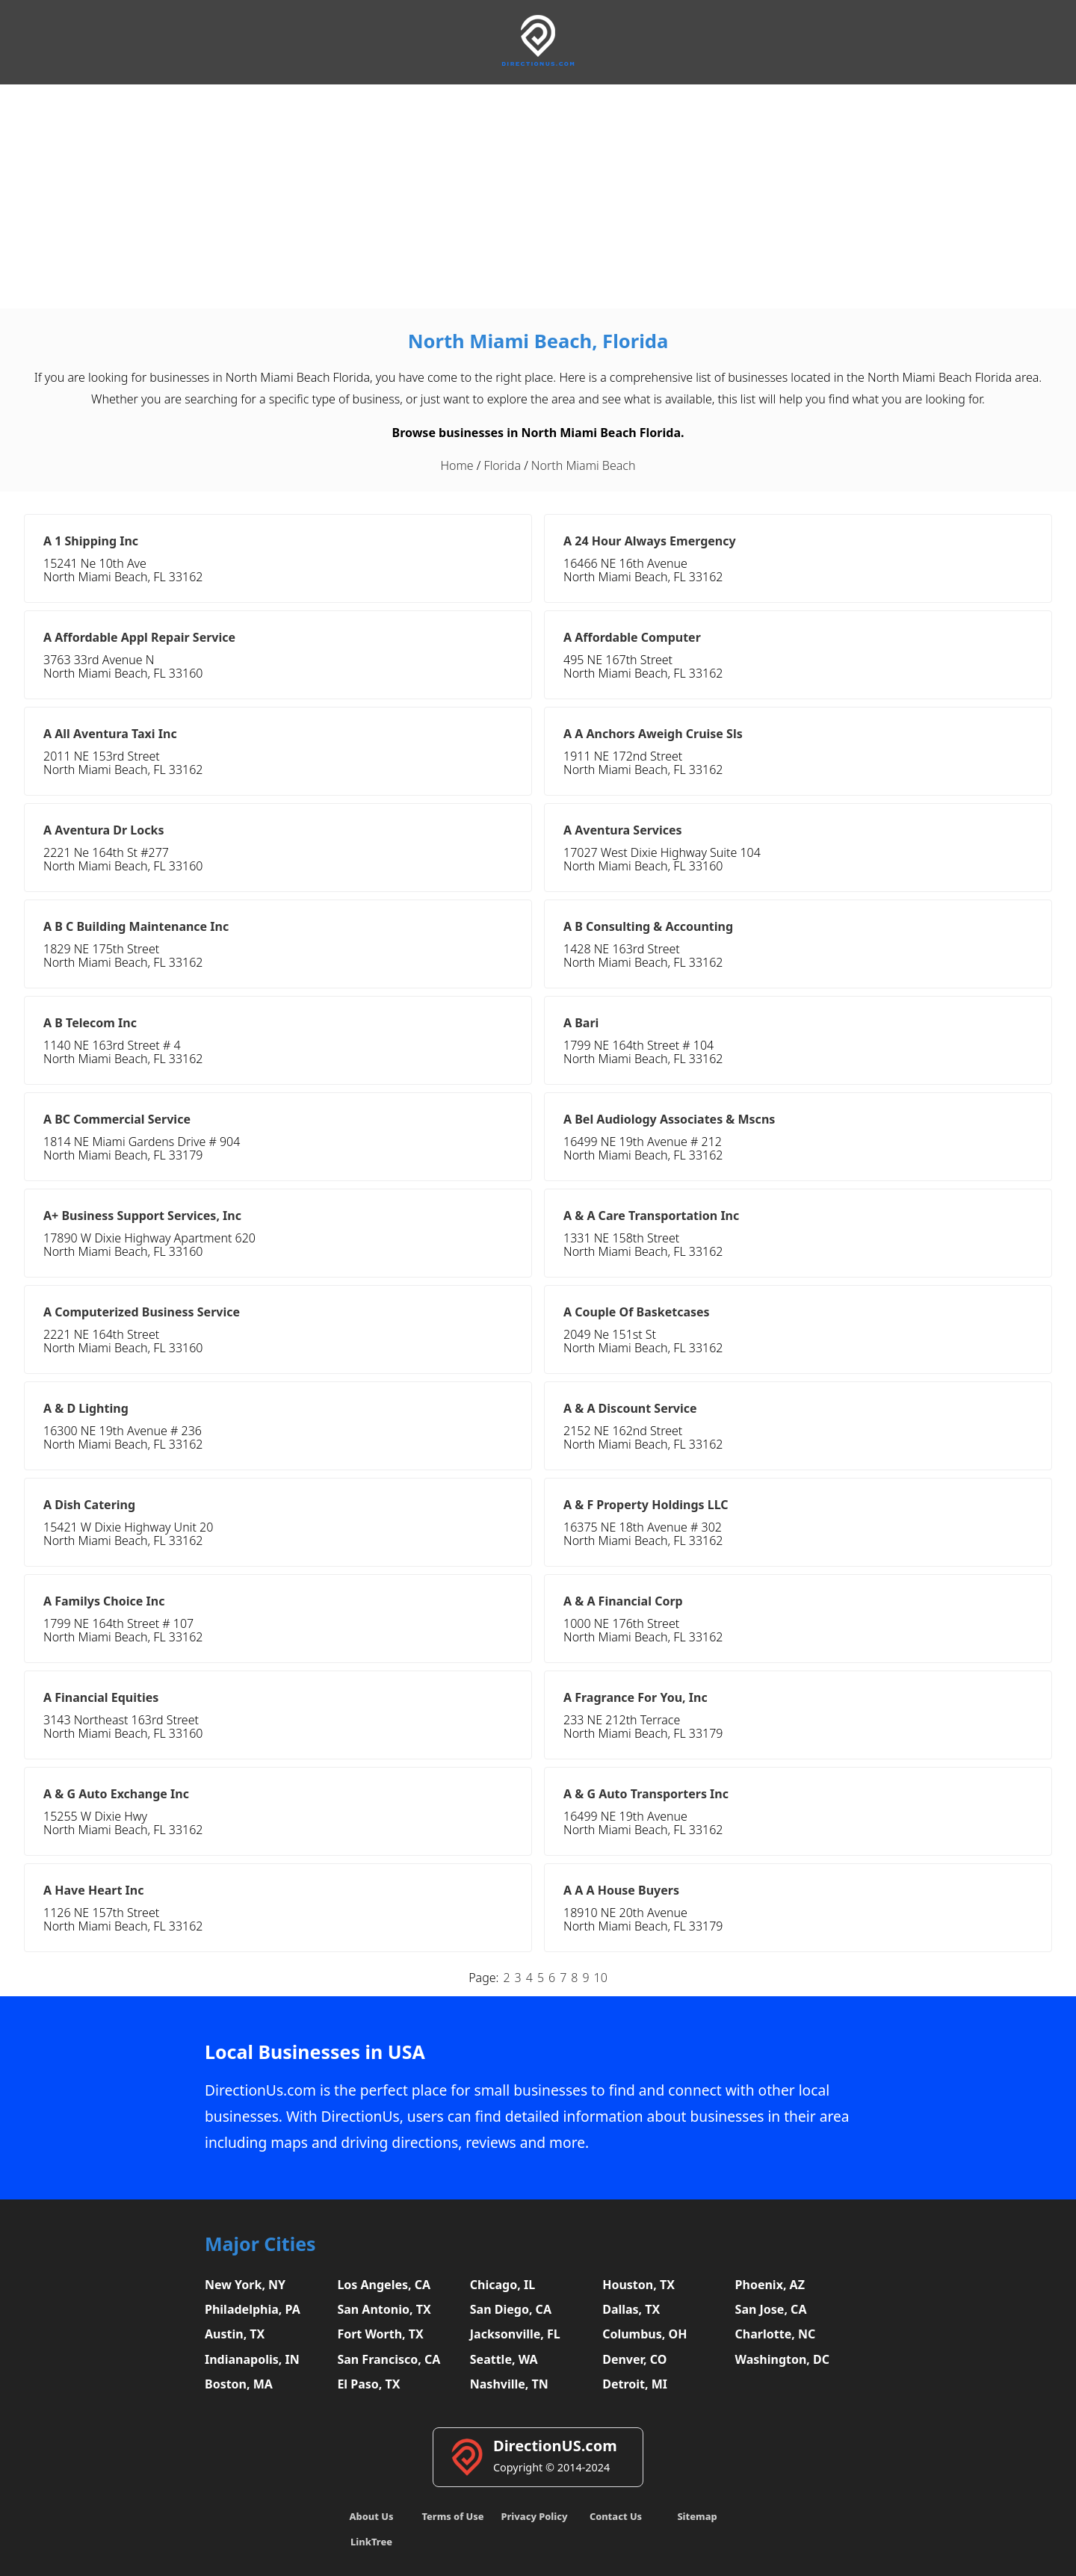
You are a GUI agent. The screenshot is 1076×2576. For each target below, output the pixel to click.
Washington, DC (782, 2359)
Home (457, 465)
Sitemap (697, 2516)
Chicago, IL (502, 2284)
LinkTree (371, 2541)
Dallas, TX (631, 2309)
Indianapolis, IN (252, 2359)
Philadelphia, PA (252, 2309)
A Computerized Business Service (141, 1312)
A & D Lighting (86, 1408)
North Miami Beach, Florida (538, 341)
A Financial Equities (100, 1697)
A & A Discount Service (630, 1408)
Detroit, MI (634, 2384)
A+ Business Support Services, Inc (142, 1215)
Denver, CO (634, 2359)
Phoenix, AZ (770, 2284)
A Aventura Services (622, 830)
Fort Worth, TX (380, 2334)
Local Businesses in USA (315, 2052)
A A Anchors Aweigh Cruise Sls (653, 733)
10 (600, 1977)
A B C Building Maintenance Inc (136, 926)
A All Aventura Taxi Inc (110, 733)
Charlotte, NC (775, 2334)
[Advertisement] (538, 196)
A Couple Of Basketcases (636, 1312)
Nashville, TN (509, 2384)
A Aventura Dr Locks (103, 830)
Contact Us (616, 2516)
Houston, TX (638, 2284)
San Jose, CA (771, 2309)
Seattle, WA (504, 2359)
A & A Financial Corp (623, 1601)
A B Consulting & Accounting (648, 926)
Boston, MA (239, 2384)
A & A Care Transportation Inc (651, 1215)
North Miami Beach (583, 465)
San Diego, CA (510, 2309)
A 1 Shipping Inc (90, 541)
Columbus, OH (644, 2334)
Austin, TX (235, 2334)
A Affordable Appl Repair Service (139, 637)
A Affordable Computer (632, 637)
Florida (502, 465)
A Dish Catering (89, 1504)
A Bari (581, 1023)
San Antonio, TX (383, 2309)
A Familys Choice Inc (103, 1601)
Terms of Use (452, 2516)
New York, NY (245, 2284)
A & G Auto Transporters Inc (646, 1794)
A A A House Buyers (621, 1890)
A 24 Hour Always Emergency (649, 541)
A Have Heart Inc (93, 1890)
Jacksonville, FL (515, 2334)
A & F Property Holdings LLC (646, 1504)
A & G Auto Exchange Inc (116, 1794)
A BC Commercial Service (117, 1119)
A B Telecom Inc (90, 1023)
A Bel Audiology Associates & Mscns (669, 1119)
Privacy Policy (534, 2516)
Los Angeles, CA (383, 2284)
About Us (372, 2516)
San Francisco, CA (388, 2359)
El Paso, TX (368, 2384)
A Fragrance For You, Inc (635, 1697)
